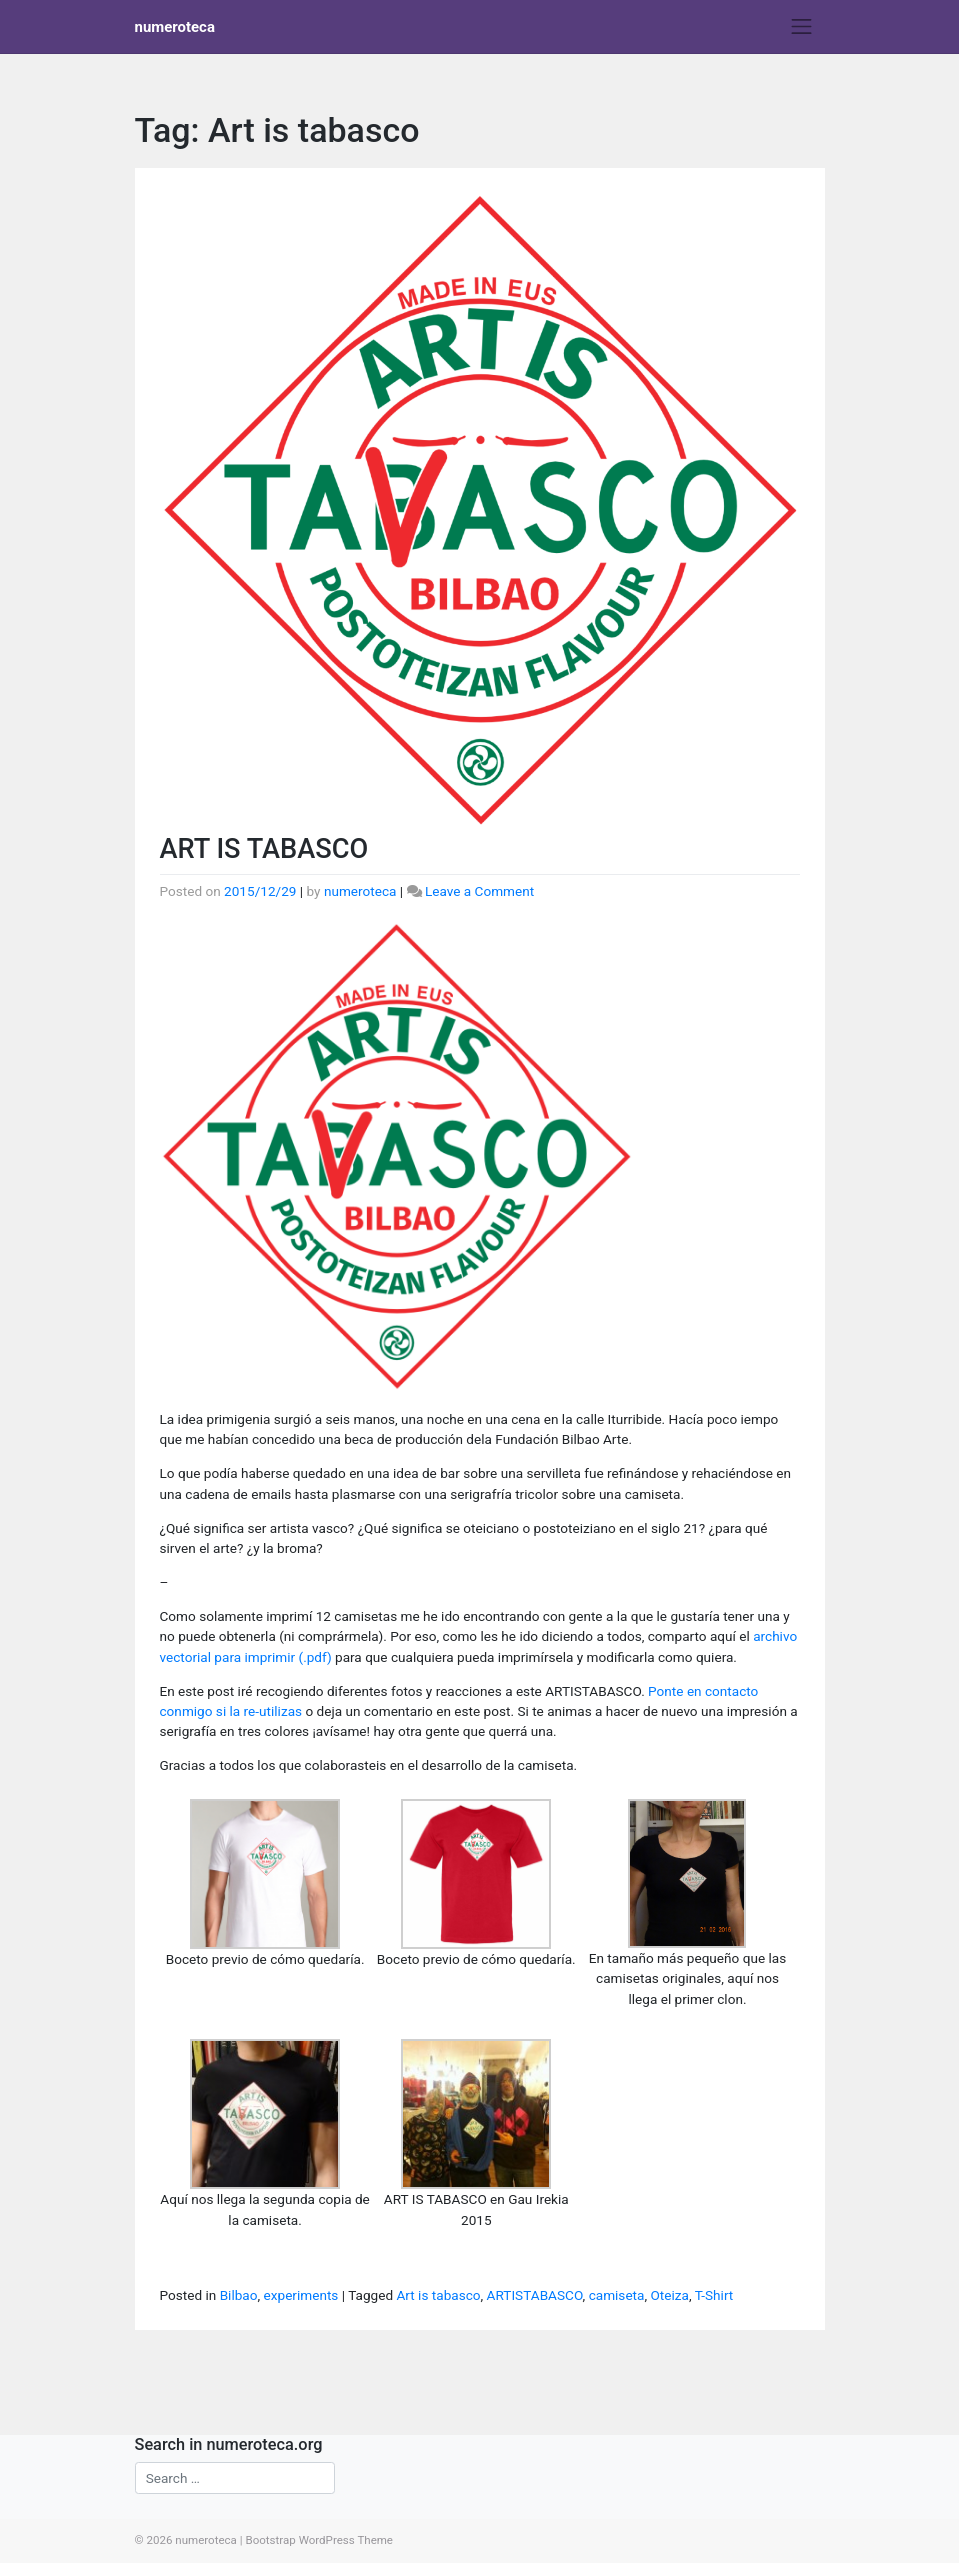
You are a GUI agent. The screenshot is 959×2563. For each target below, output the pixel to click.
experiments (301, 2295)
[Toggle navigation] (802, 27)
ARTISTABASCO (535, 2295)
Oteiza (669, 2295)
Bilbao (239, 2295)
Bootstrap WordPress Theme (319, 2540)
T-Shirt (714, 2295)
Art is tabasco (438, 2295)
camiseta (617, 2295)
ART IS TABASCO (264, 849)
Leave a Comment (479, 891)
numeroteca (175, 27)
